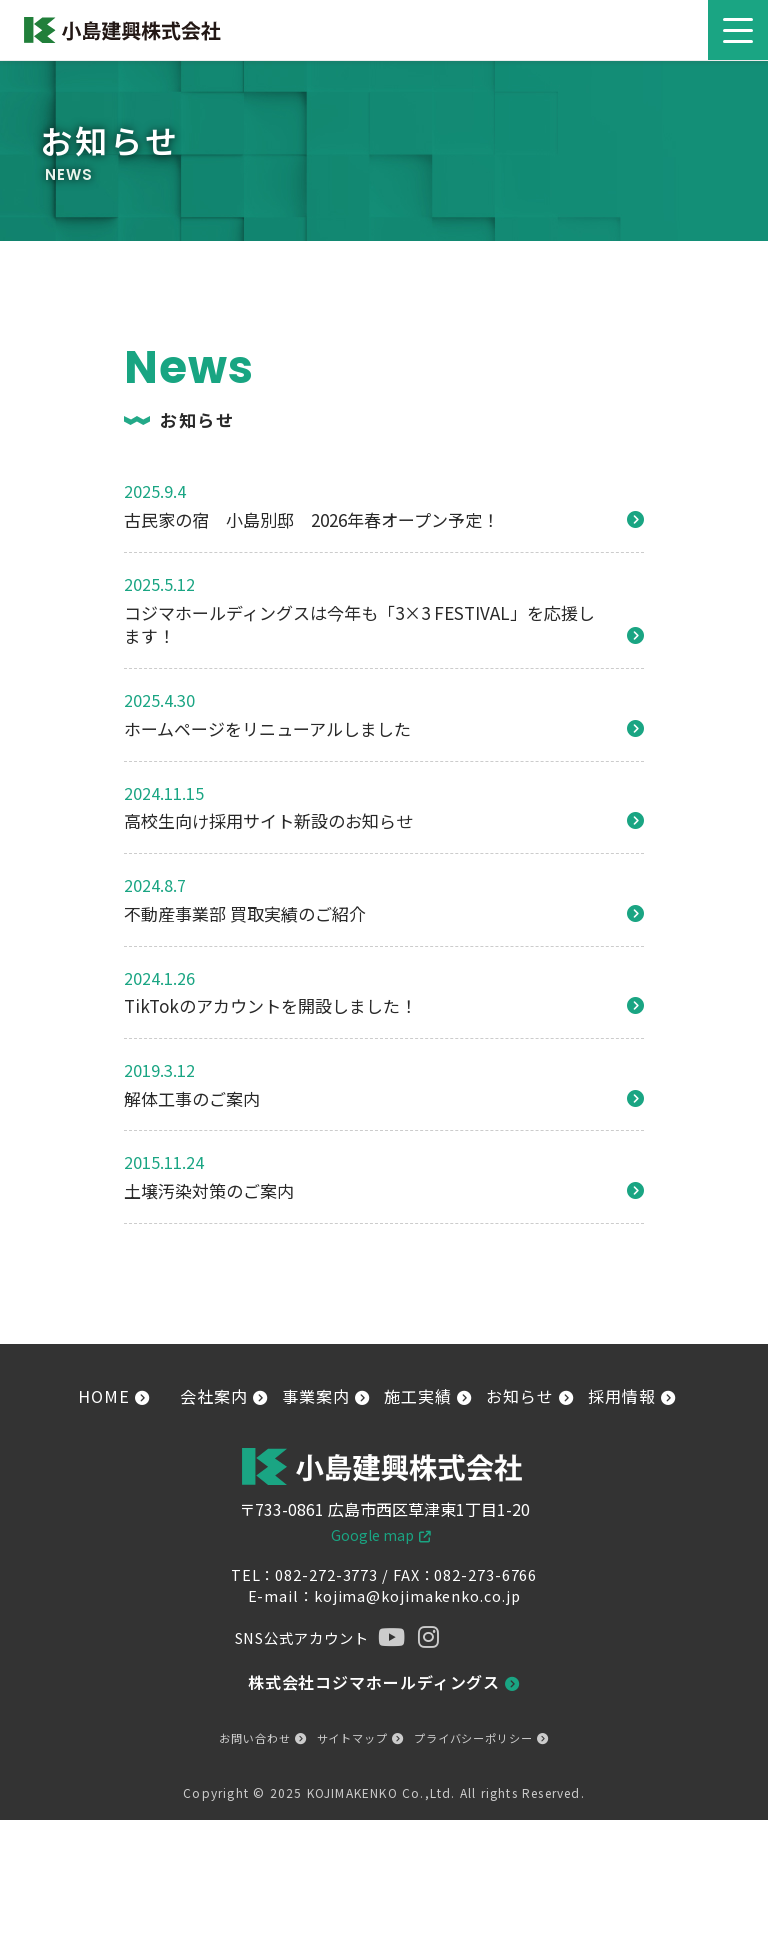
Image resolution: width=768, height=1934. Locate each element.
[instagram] (423, 1637)
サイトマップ (360, 1738)
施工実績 (427, 1396)
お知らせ (529, 1396)
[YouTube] (390, 1637)
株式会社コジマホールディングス (384, 1682)
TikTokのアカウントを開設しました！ (270, 1006)
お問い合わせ (262, 1738)
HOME (113, 1396)
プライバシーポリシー (481, 1738)
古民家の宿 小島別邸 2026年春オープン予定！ (311, 520)
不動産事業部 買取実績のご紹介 (245, 914)
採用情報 (631, 1396)
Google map (372, 1535)
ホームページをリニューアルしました (267, 729)
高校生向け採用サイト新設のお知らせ (268, 821)
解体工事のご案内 (192, 1099)
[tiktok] (489, 1637)
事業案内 (325, 1396)
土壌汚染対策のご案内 (209, 1191)
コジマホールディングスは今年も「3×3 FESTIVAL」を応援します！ (359, 625)
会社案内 (223, 1396)
